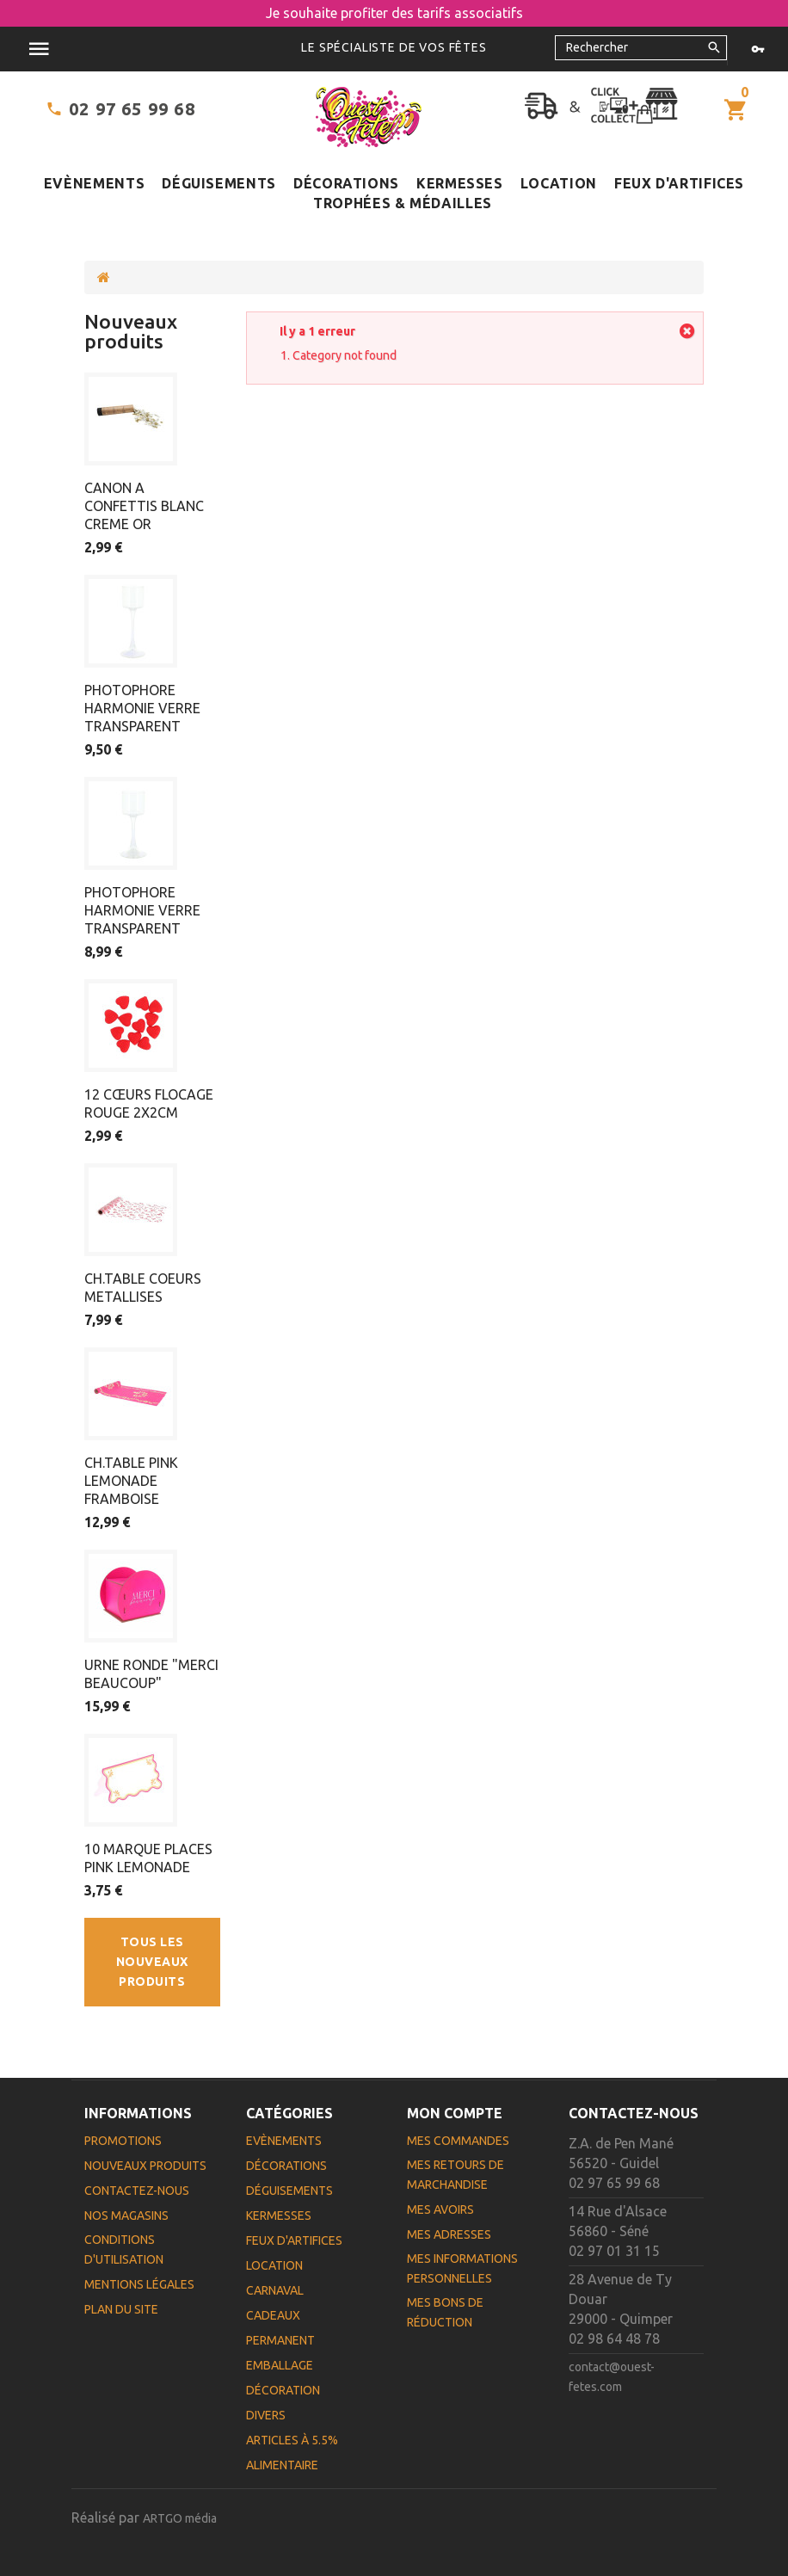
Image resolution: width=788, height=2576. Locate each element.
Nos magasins (126, 2215)
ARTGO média (180, 2518)
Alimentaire (282, 2465)
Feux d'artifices (679, 183)
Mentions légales (139, 2284)
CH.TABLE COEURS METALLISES (142, 1287)
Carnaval (275, 2290)
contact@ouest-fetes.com (612, 2377)
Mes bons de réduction (445, 2312)
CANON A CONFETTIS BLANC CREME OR (144, 506)
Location (558, 183)
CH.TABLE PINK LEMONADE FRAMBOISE (131, 1481)
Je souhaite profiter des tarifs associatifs (394, 13)
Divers (266, 2415)
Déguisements (219, 183)
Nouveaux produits (130, 331)
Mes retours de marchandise (455, 2174)
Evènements (94, 183)
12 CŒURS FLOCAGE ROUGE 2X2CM (148, 1103)
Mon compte (454, 2113)
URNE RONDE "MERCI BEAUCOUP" (151, 1674)
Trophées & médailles (402, 203)
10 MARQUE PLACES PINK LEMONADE (148, 1858)
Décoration (283, 2390)
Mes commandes (458, 2141)
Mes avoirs (440, 2209)
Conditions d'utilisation (123, 2249)
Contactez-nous (136, 2190)
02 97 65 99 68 (132, 109)
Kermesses (459, 183)
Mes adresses (449, 2234)
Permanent (280, 2340)
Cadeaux (273, 2315)
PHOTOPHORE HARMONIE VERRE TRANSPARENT (142, 708)
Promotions (123, 2141)
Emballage (279, 2365)
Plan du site (121, 2309)
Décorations (346, 183)
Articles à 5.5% (292, 2440)
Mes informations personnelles (462, 2268)
